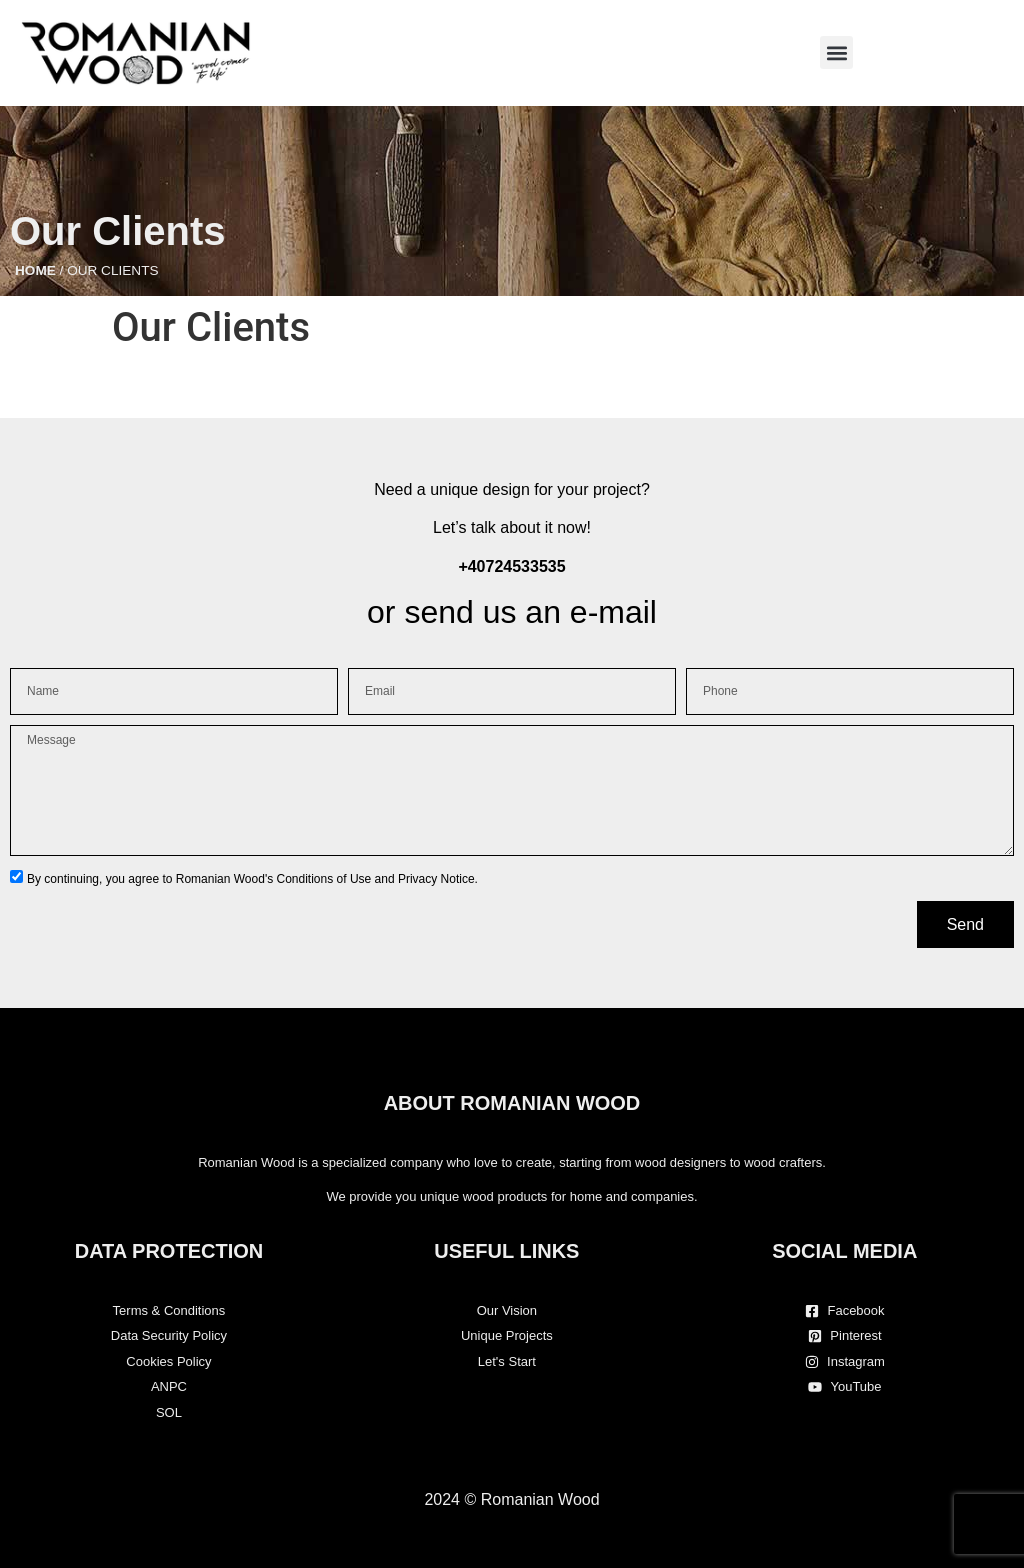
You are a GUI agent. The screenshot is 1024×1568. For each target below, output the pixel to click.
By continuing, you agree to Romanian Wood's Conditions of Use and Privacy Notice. (252, 879)
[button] (836, 52)
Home (35, 270)
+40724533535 (511, 566)
